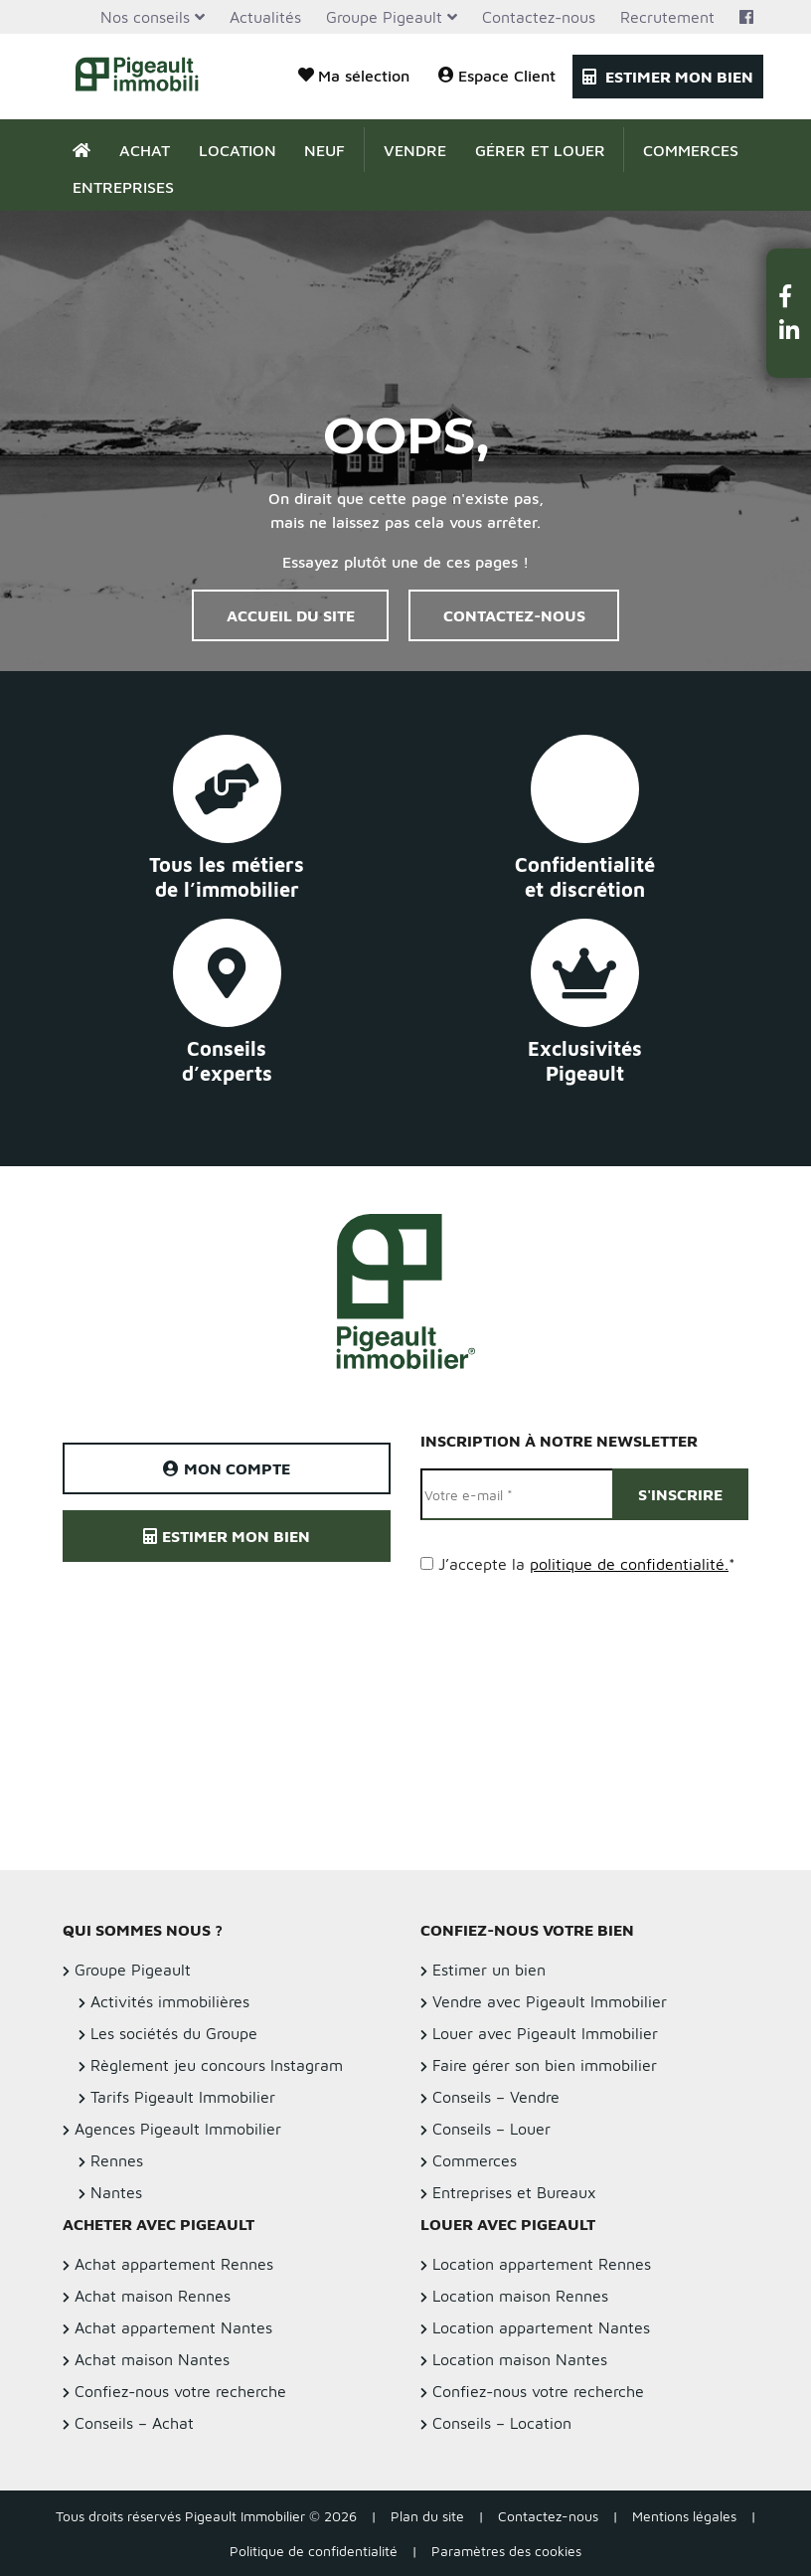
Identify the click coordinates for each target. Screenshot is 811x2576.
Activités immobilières (169, 2001)
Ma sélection (353, 75)
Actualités (265, 17)
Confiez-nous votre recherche (180, 2391)
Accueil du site (291, 615)
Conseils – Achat (134, 2423)
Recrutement (667, 17)
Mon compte (226, 1468)
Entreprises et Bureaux (514, 2192)
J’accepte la (586, 1564)
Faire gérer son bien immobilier (544, 2065)
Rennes (116, 2160)
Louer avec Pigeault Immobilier (545, 2033)
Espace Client (497, 75)
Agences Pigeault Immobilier (178, 2129)
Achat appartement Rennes (174, 2264)
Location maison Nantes (519, 2359)
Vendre (415, 150)
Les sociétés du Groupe (173, 2033)
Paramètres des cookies (506, 2550)
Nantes (116, 2192)
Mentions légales (684, 2515)
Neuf (324, 150)
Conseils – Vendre (496, 2097)
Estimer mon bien (667, 77)
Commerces (690, 150)
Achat (144, 150)
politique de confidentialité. (629, 1564)
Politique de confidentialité (314, 2550)
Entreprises (123, 187)
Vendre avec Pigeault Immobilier (549, 2001)
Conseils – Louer (491, 2129)
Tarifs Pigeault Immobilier (182, 2097)
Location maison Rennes (520, 2296)
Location (237, 150)
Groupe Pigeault (384, 17)
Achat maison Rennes (153, 2296)
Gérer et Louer (540, 150)
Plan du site (427, 2515)
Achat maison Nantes (152, 2359)
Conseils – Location (501, 2423)
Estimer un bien (489, 1969)
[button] (789, 295)
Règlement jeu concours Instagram (216, 2065)
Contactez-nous (538, 17)
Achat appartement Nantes (173, 2327)
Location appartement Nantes (541, 2327)
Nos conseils (145, 17)
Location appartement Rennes (541, 2264)
